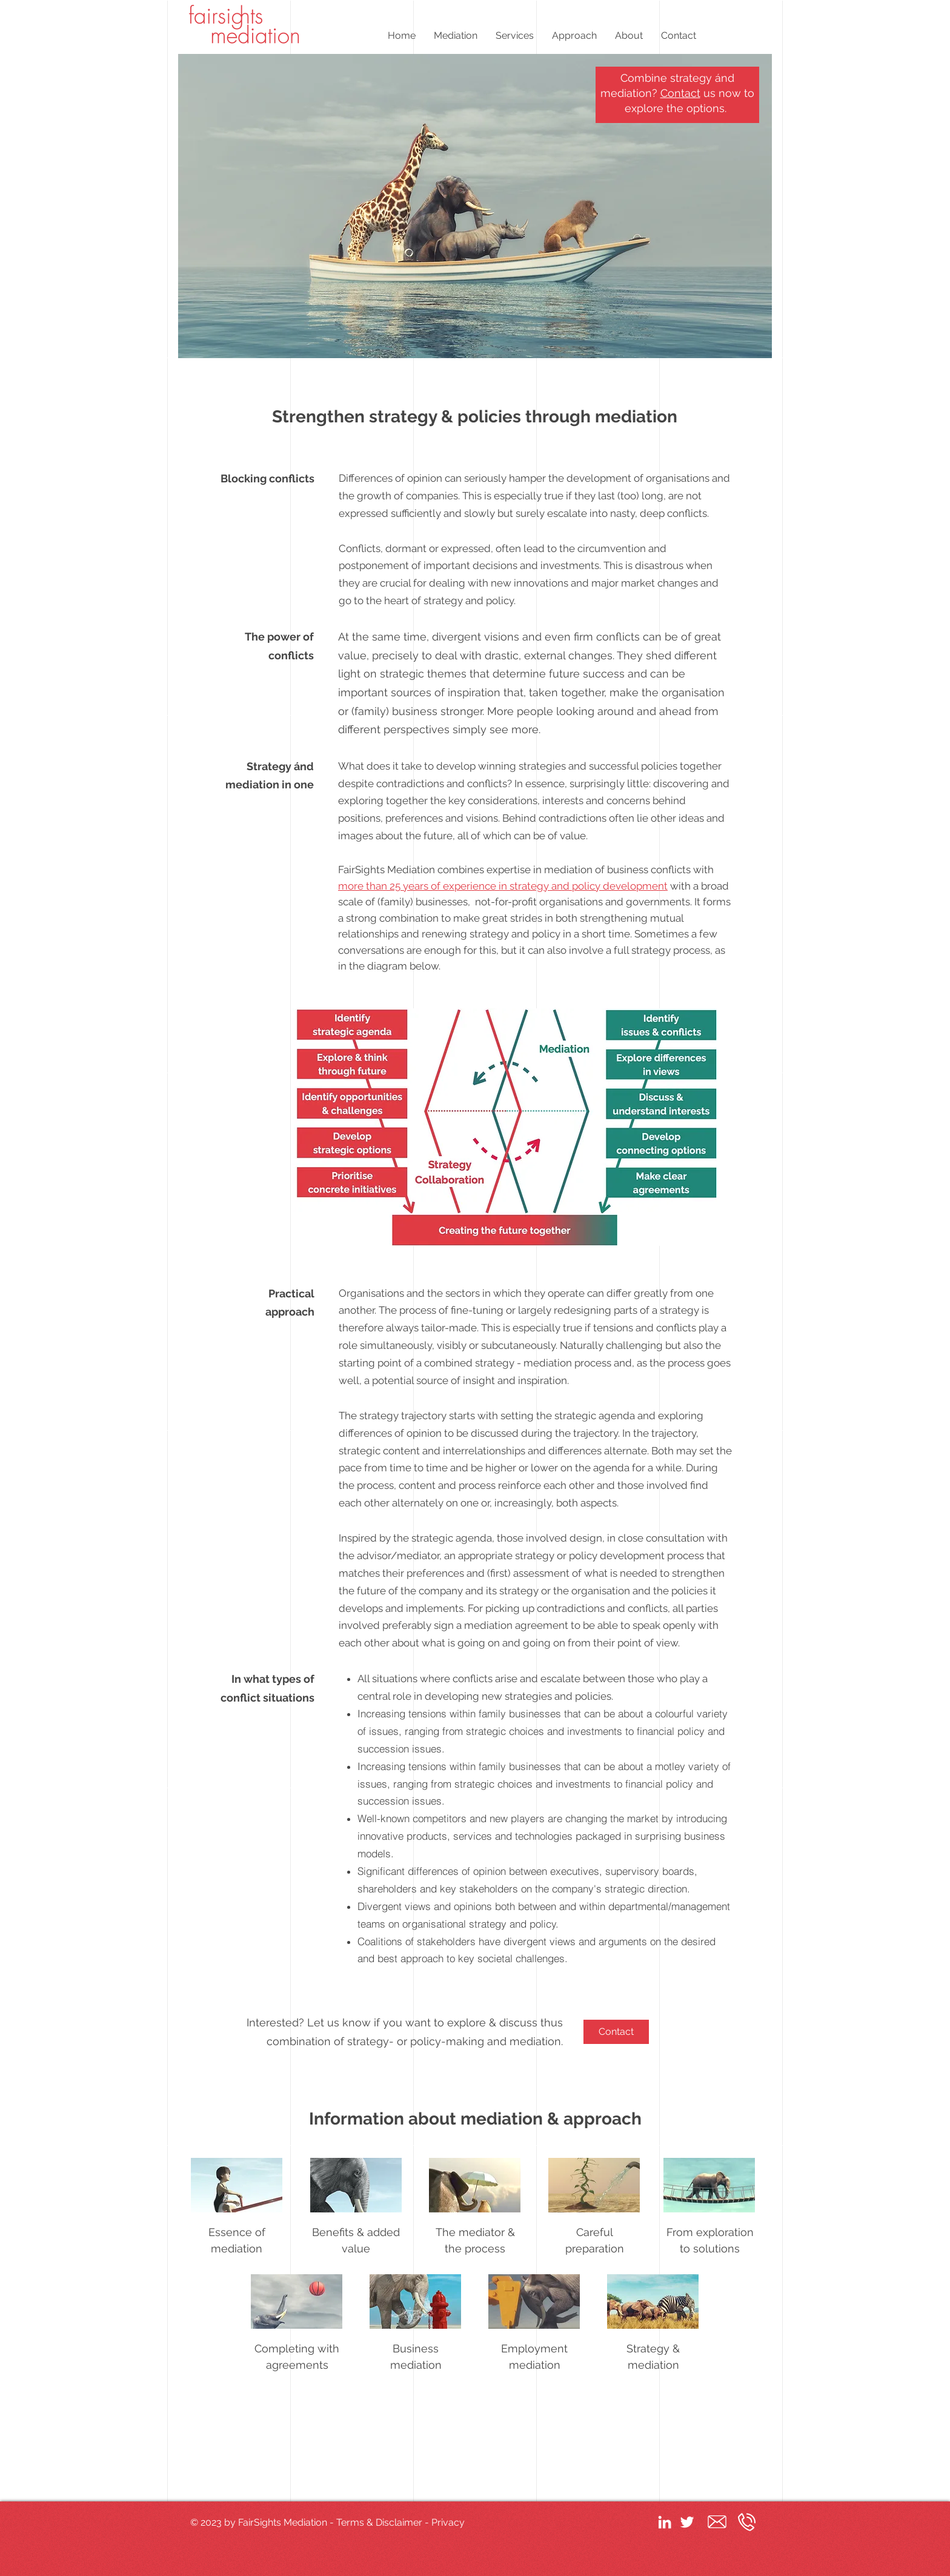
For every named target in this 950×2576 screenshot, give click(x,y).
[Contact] (616, 2032)
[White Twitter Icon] (687, 2522)
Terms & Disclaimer (379, 2522)
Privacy (448, 2522)
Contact (680, 93)
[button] (456, 35)
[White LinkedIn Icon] (665, 2522)
